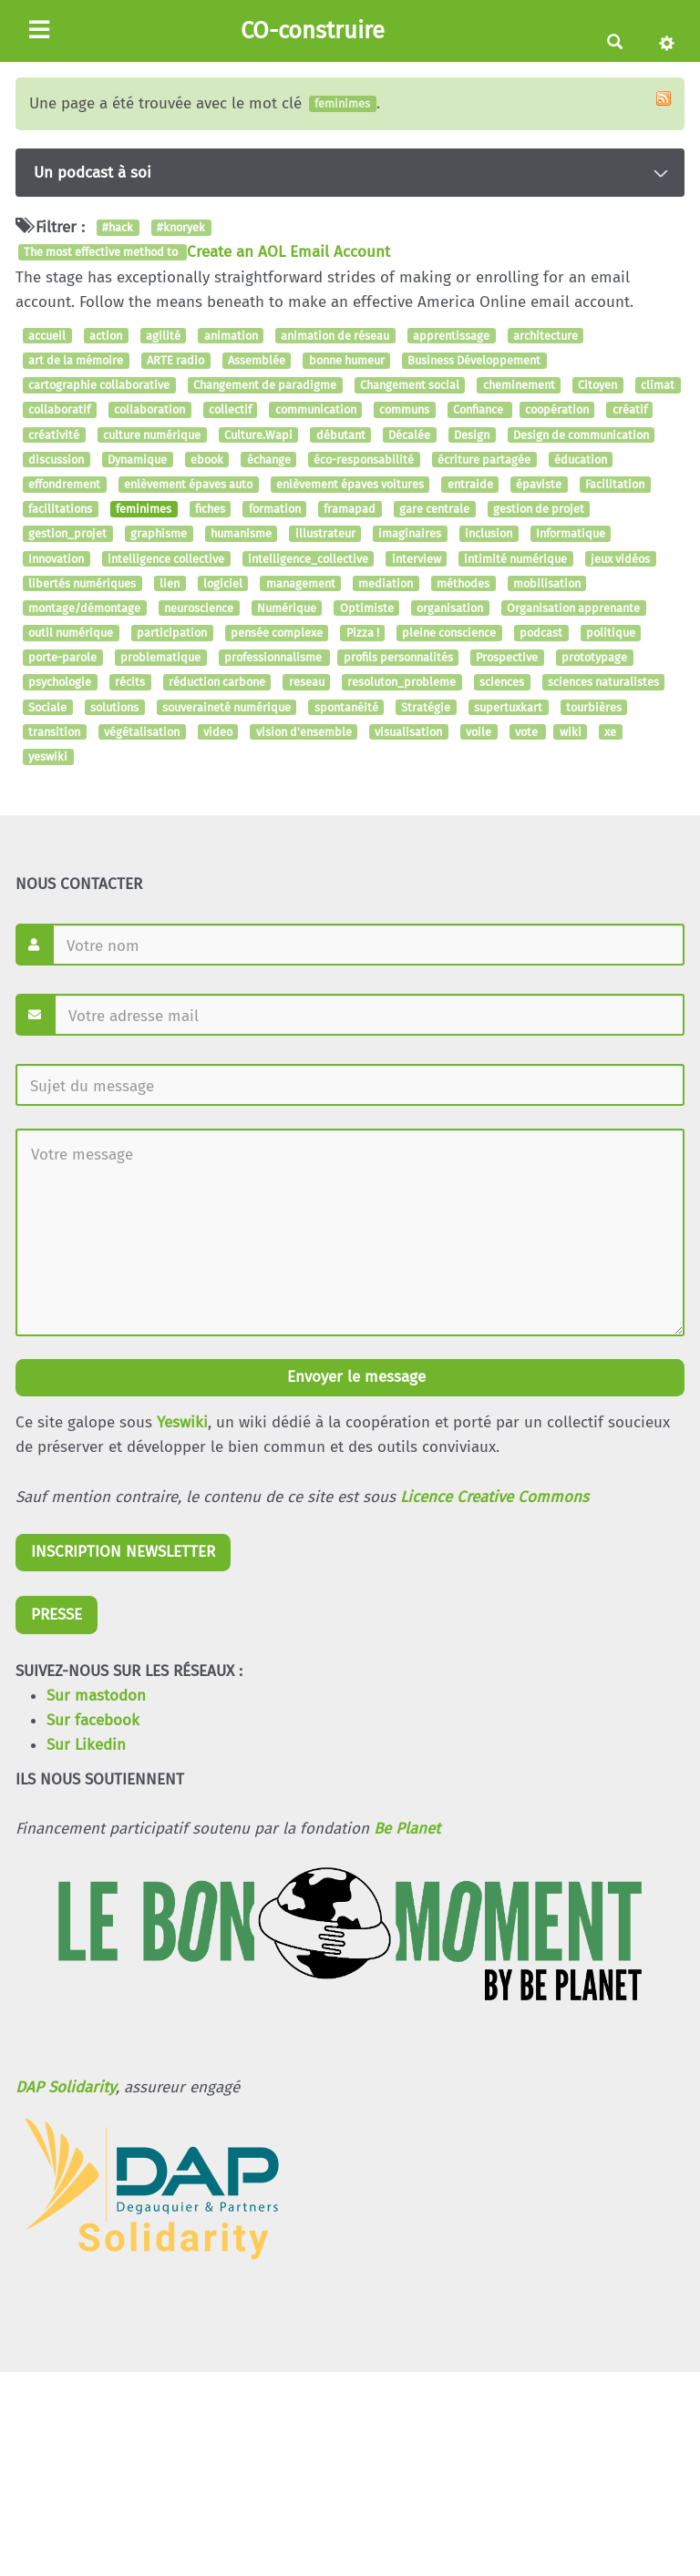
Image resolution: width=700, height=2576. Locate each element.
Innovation (56, 559)
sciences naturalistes (603, 683)
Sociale (47, 707)
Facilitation (614, 484)
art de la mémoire (75, 360)
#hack (117, 227)
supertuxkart (508, 707)
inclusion (488, 534)
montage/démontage (84, 608)
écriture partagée (484, 459)
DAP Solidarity (65, 2087)
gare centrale (434, 509)
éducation (580, 459)
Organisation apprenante (573, 608)
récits (130, 683)
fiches (210, 509)
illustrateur (325, 534)
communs (404, 410)
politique (610, 632)
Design (471, 435)
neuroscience (198, 608)
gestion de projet (538, 509)
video (217, 732)
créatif (629, 410)
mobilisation (547, 583)
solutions (114, 707)
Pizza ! (362, 632)
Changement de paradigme (264, 385)
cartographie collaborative (99, 385)
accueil (47, 335)
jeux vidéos (620, 559)
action (105, 335)
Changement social (409, 385)
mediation (385, 583)
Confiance (479, 410)
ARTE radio (175, 360)
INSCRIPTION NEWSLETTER (123, 1551)
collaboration (149, 410)
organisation (450, 608)
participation (172, 632)
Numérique (286, 608)
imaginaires (409, 534)
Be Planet (407, 1828)
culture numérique (152, 435)
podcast (541, 632)
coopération (557, 410)
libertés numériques (82, 583)
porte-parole (62, 658)
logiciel (222, 583)
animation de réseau (335, 335)
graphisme (158, 534)
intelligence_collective (308, 559)
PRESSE (56, 1614)
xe (610, 732)
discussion (56, 459)
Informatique (570, 534)
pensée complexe (277, 632)
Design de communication (581, 435)
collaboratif (59, 410)
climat (657, 385)
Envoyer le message (354, 1376)
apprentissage (451, 335)
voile (478, 732)
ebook (206, 459)
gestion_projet (67, 534)
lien (170, 583)
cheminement (519, 385)
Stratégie (425, 707)
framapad (350, 509)
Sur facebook (92, 1720)
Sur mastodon (96, 1695)
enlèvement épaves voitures (350, 484)
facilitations (60, 509)
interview (416, 559)
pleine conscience (449, 632)
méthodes (463, 583)
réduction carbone (217, 683)
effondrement (64, 484)
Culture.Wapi (258, 435)
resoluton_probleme (401, 683)
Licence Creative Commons (494, 1497)
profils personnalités (398, 658)
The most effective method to (102, 253)
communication (315, 410)
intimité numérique (515, 559)
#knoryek (181, 227)
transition (54, 732)
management (300, 583)
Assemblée (256, 360)
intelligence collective (166, 559)
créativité (53, 435)
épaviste (538, 484)
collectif (230, 410)
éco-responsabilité (364, 459)
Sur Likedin (86, 1744)
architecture (545, 335)
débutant (340, 435)
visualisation (408, 732)
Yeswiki (182, 1422)
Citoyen (597, 385)
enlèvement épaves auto (188, 484)
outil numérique (70, 632)
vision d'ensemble (304, 732)
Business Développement (473, 360)
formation (275, 509)
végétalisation (142, 732)
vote (527, 732)
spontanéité (346, 707)
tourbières (594, 707)
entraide (470, 484)
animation (231, 335)
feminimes (143, 509)
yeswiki (47, 756)
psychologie (59, 683)
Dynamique (137, 459)
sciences (501, 683)
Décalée (409, 435)
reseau (306, 683)
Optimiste (367, 608)
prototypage (594, 658)
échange (269, 459)
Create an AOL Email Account (288, 251)
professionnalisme (274, 658)
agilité (163, 335)
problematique (160, 658)
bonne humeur (347, 360)
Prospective (507, 658)
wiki (571, 732)
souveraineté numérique (226, 707)
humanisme (241, 534)
